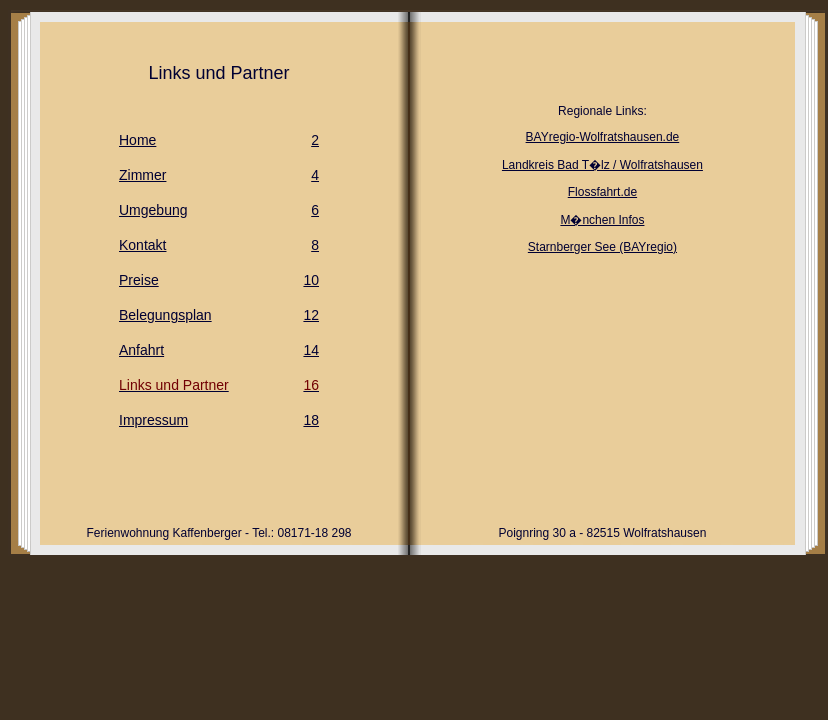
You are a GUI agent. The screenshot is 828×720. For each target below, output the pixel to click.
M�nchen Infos (602, 220)
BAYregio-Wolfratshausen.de (603, 137)
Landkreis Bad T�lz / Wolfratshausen (602, 165)
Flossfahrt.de (602, 192)
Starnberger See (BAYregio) (602, 247)
